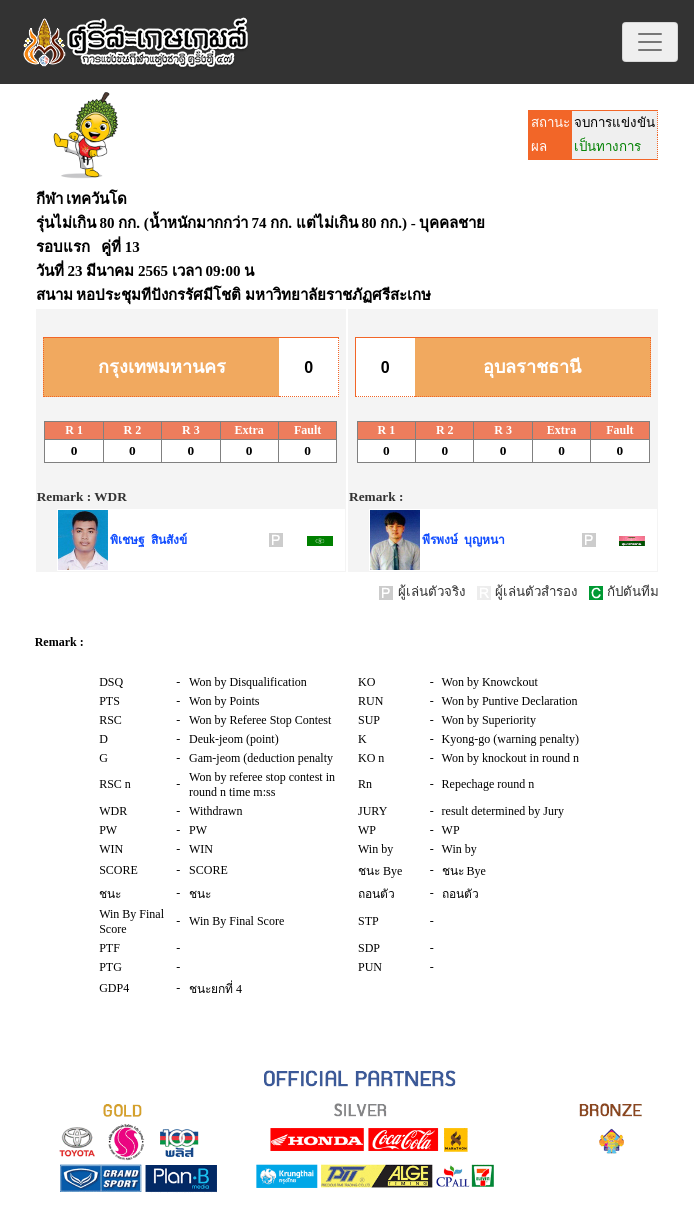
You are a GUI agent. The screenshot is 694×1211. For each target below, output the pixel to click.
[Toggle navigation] (650, 42)
